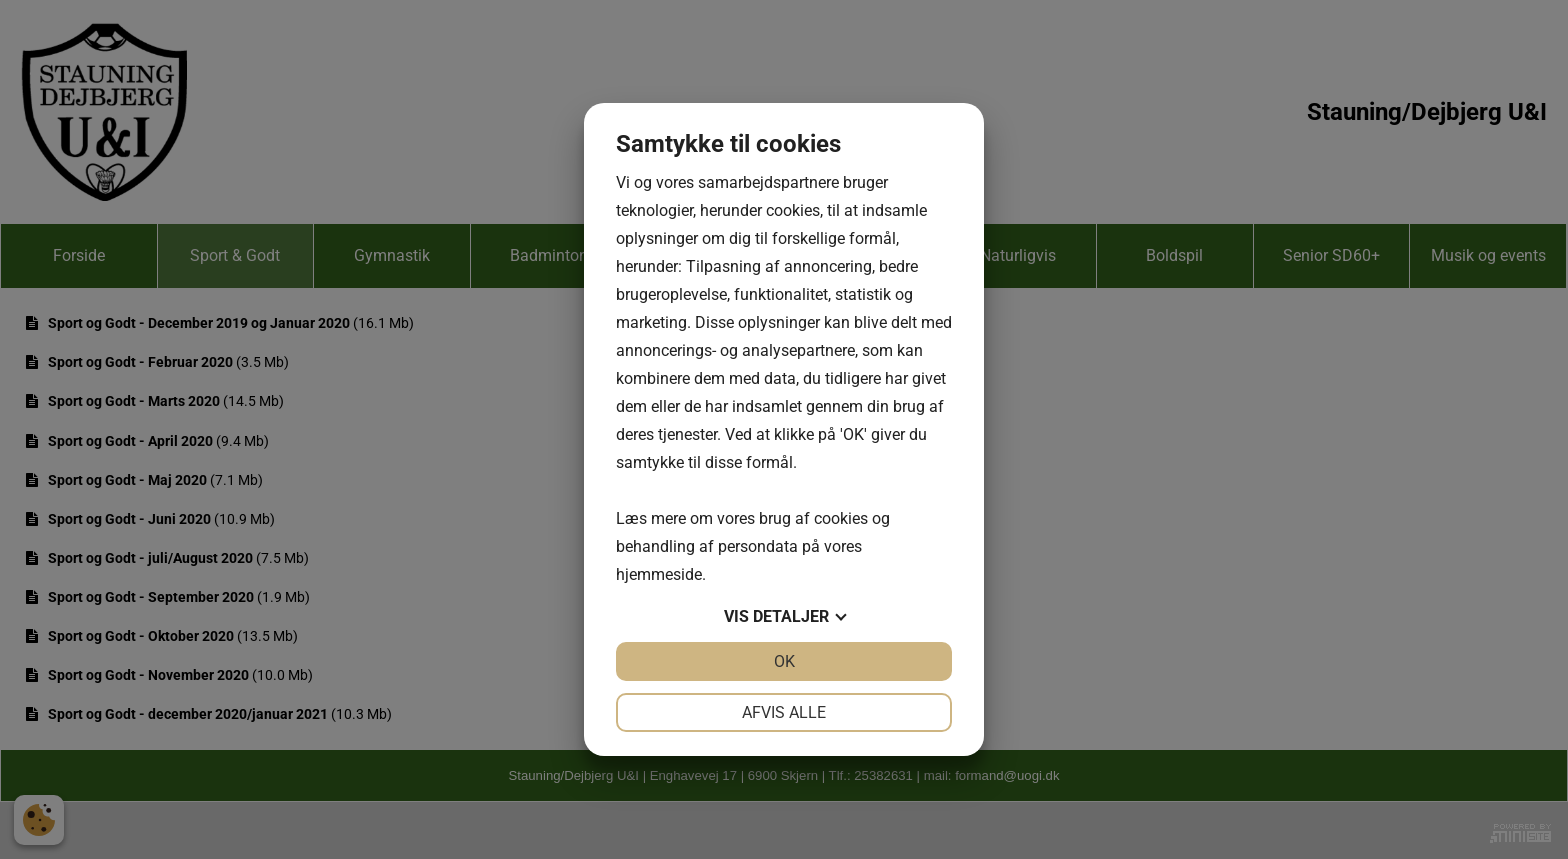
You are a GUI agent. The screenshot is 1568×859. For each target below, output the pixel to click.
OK (784, 661)
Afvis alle (784, 712)
